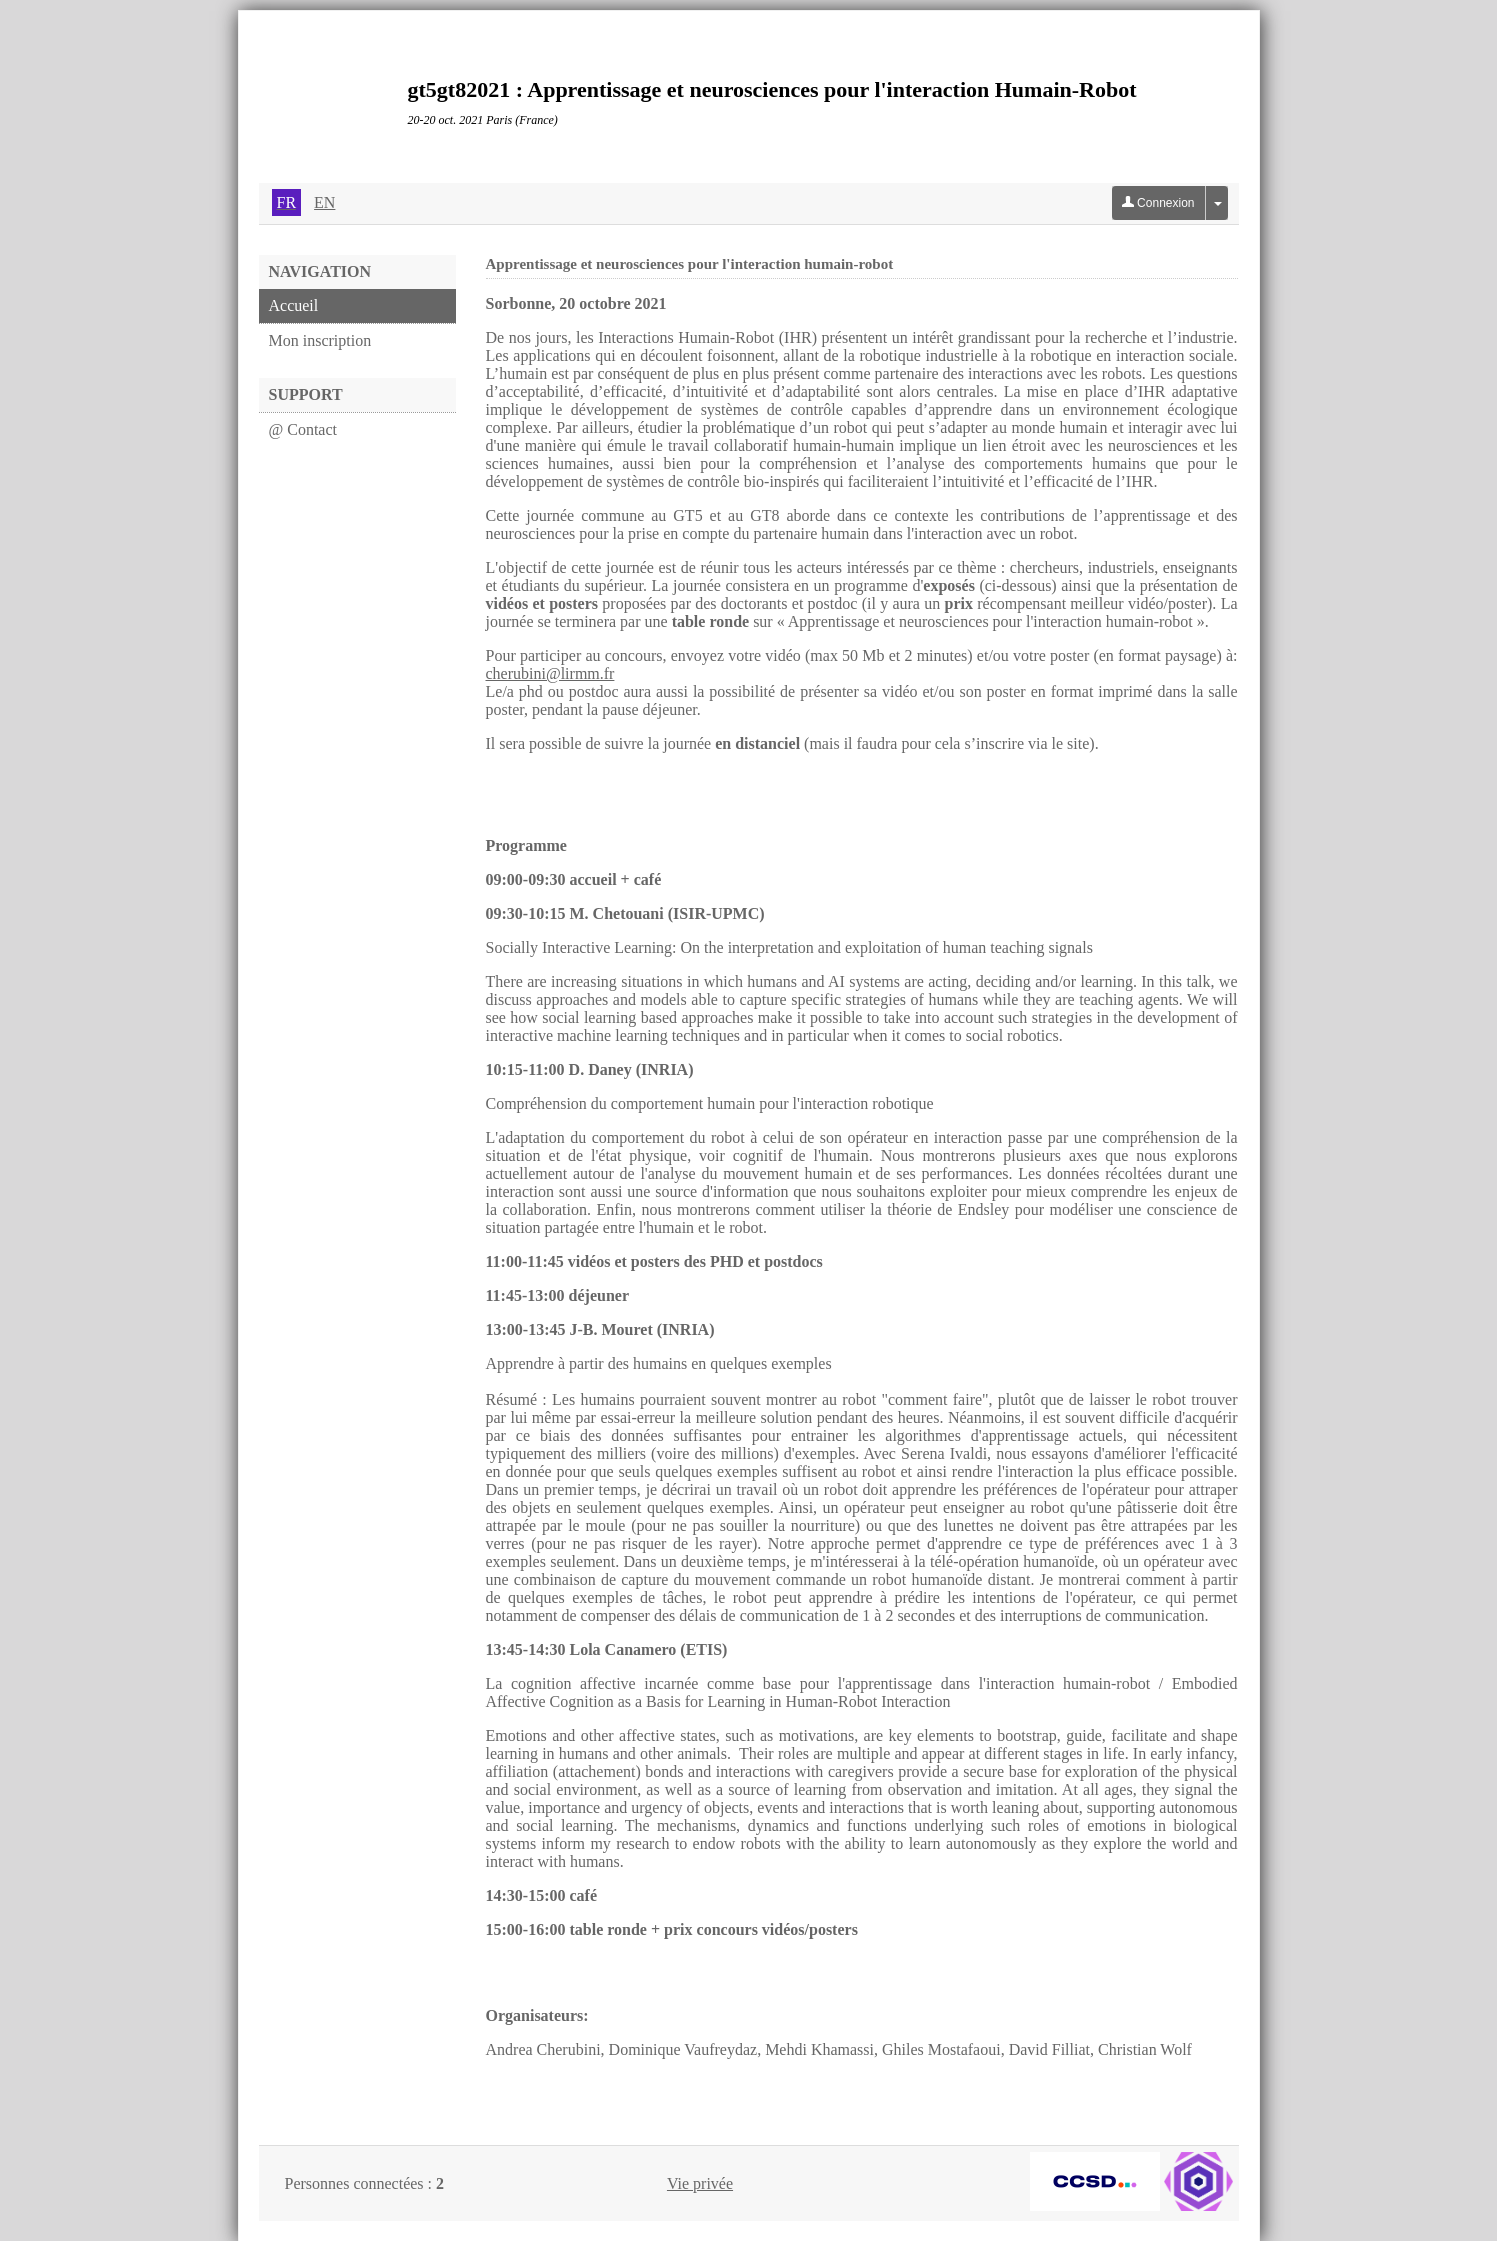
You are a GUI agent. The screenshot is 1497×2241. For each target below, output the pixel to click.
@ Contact (303, 429)
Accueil (294, 305)
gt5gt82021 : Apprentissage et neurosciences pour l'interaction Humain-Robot (772, 89)
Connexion (1158, 203)
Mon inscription (320, 340)
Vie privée (700, 2183)
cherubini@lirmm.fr (550, 673)
